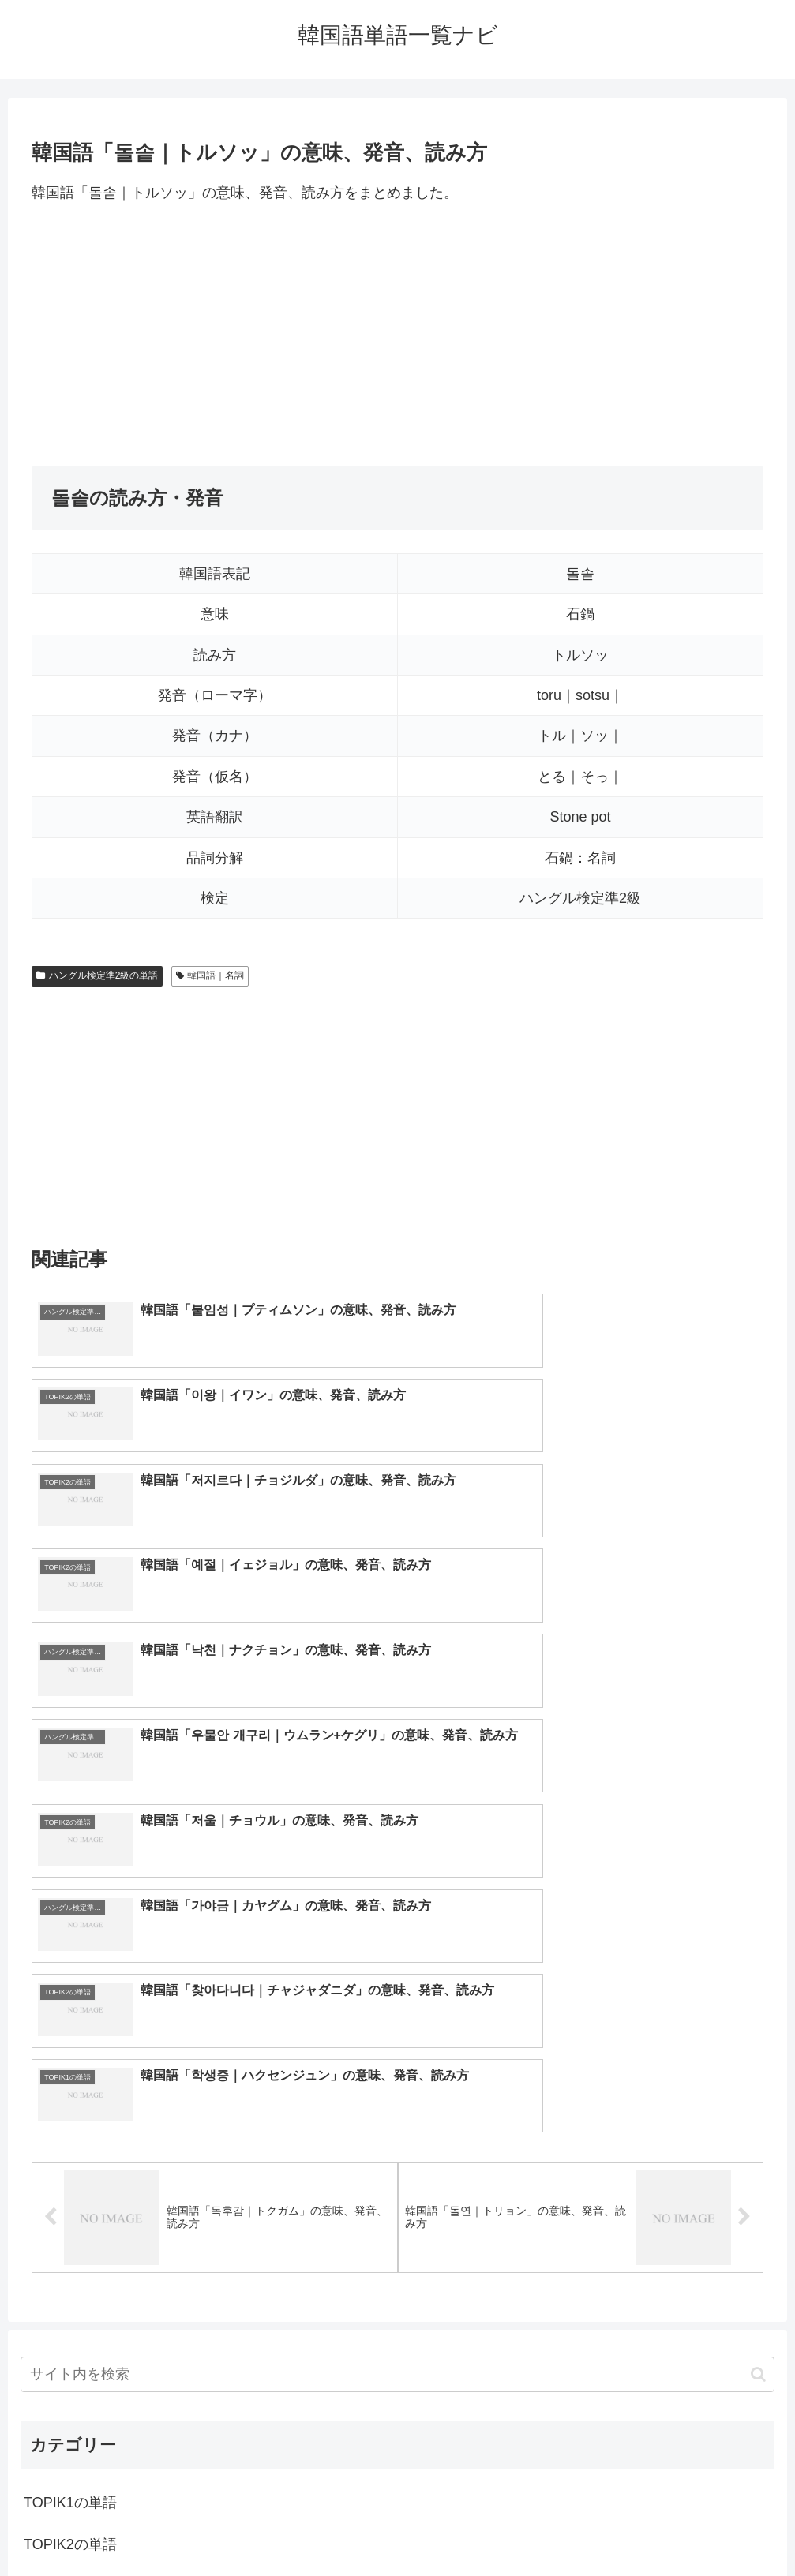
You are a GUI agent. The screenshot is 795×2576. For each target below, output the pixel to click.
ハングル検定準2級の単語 (97, 975)
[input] (397, 1958)
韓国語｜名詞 (210, 975)
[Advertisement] (397, 335)
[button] (758, 1958)
